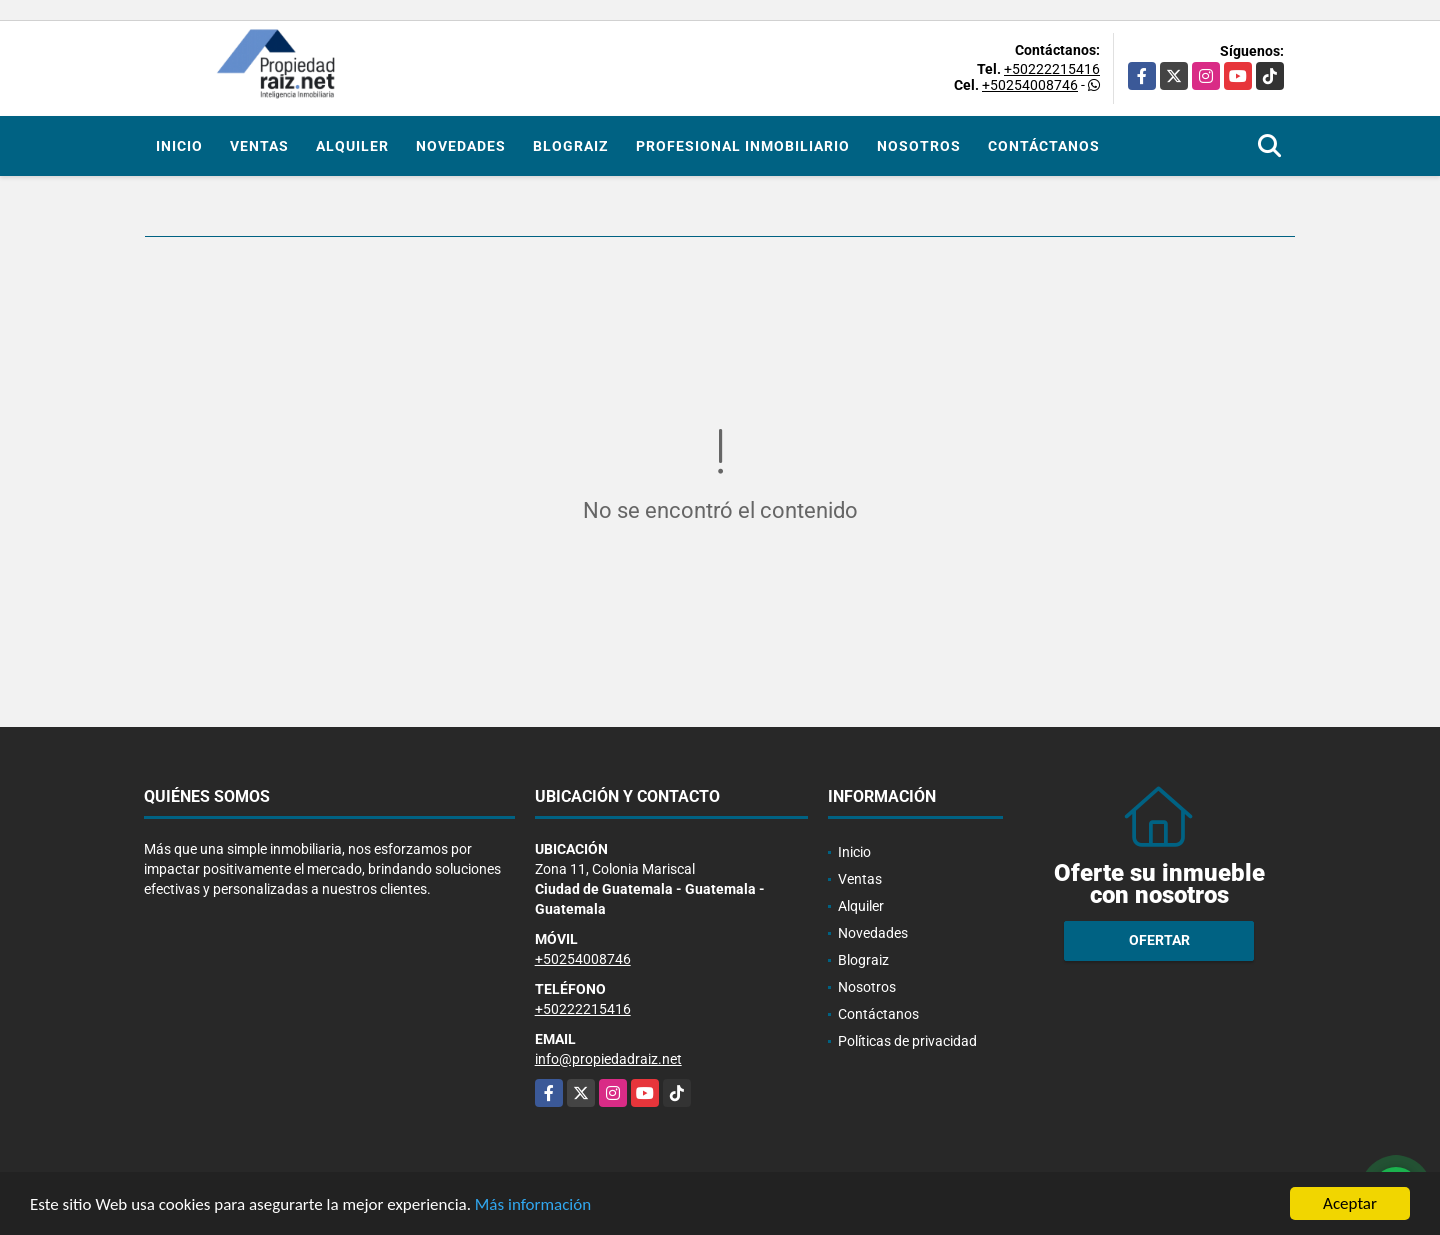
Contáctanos (1044, 146)
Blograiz (571, 146)
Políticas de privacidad (907, 1041)
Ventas (259, 146)
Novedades (461, 146)
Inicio (179, 146)
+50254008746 (1030, 85)
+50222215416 (1052, 69)
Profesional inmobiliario (743, 146)
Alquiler (352, 146)
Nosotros (919, 146)
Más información (533, 1205)
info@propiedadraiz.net (608, 1059)
